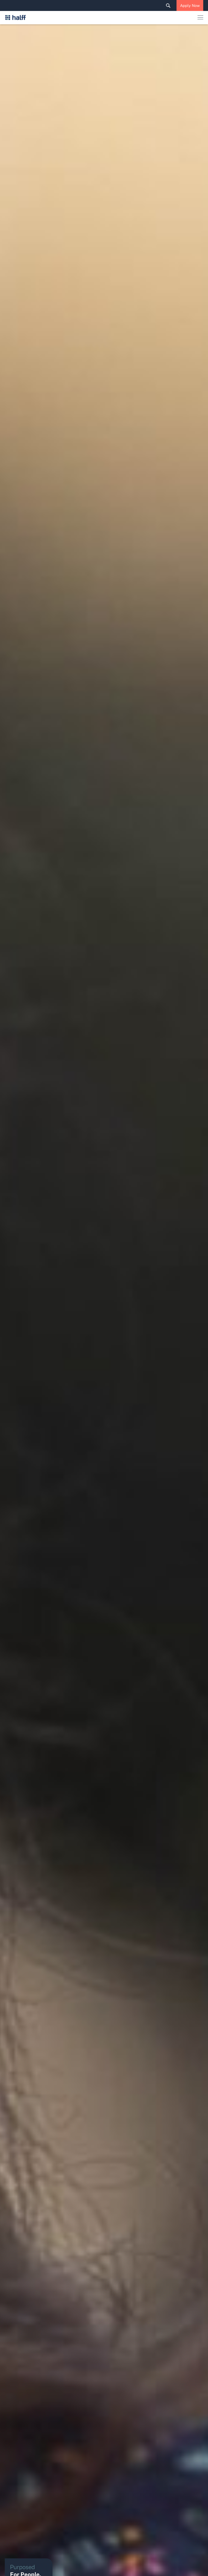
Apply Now (190, 5)
